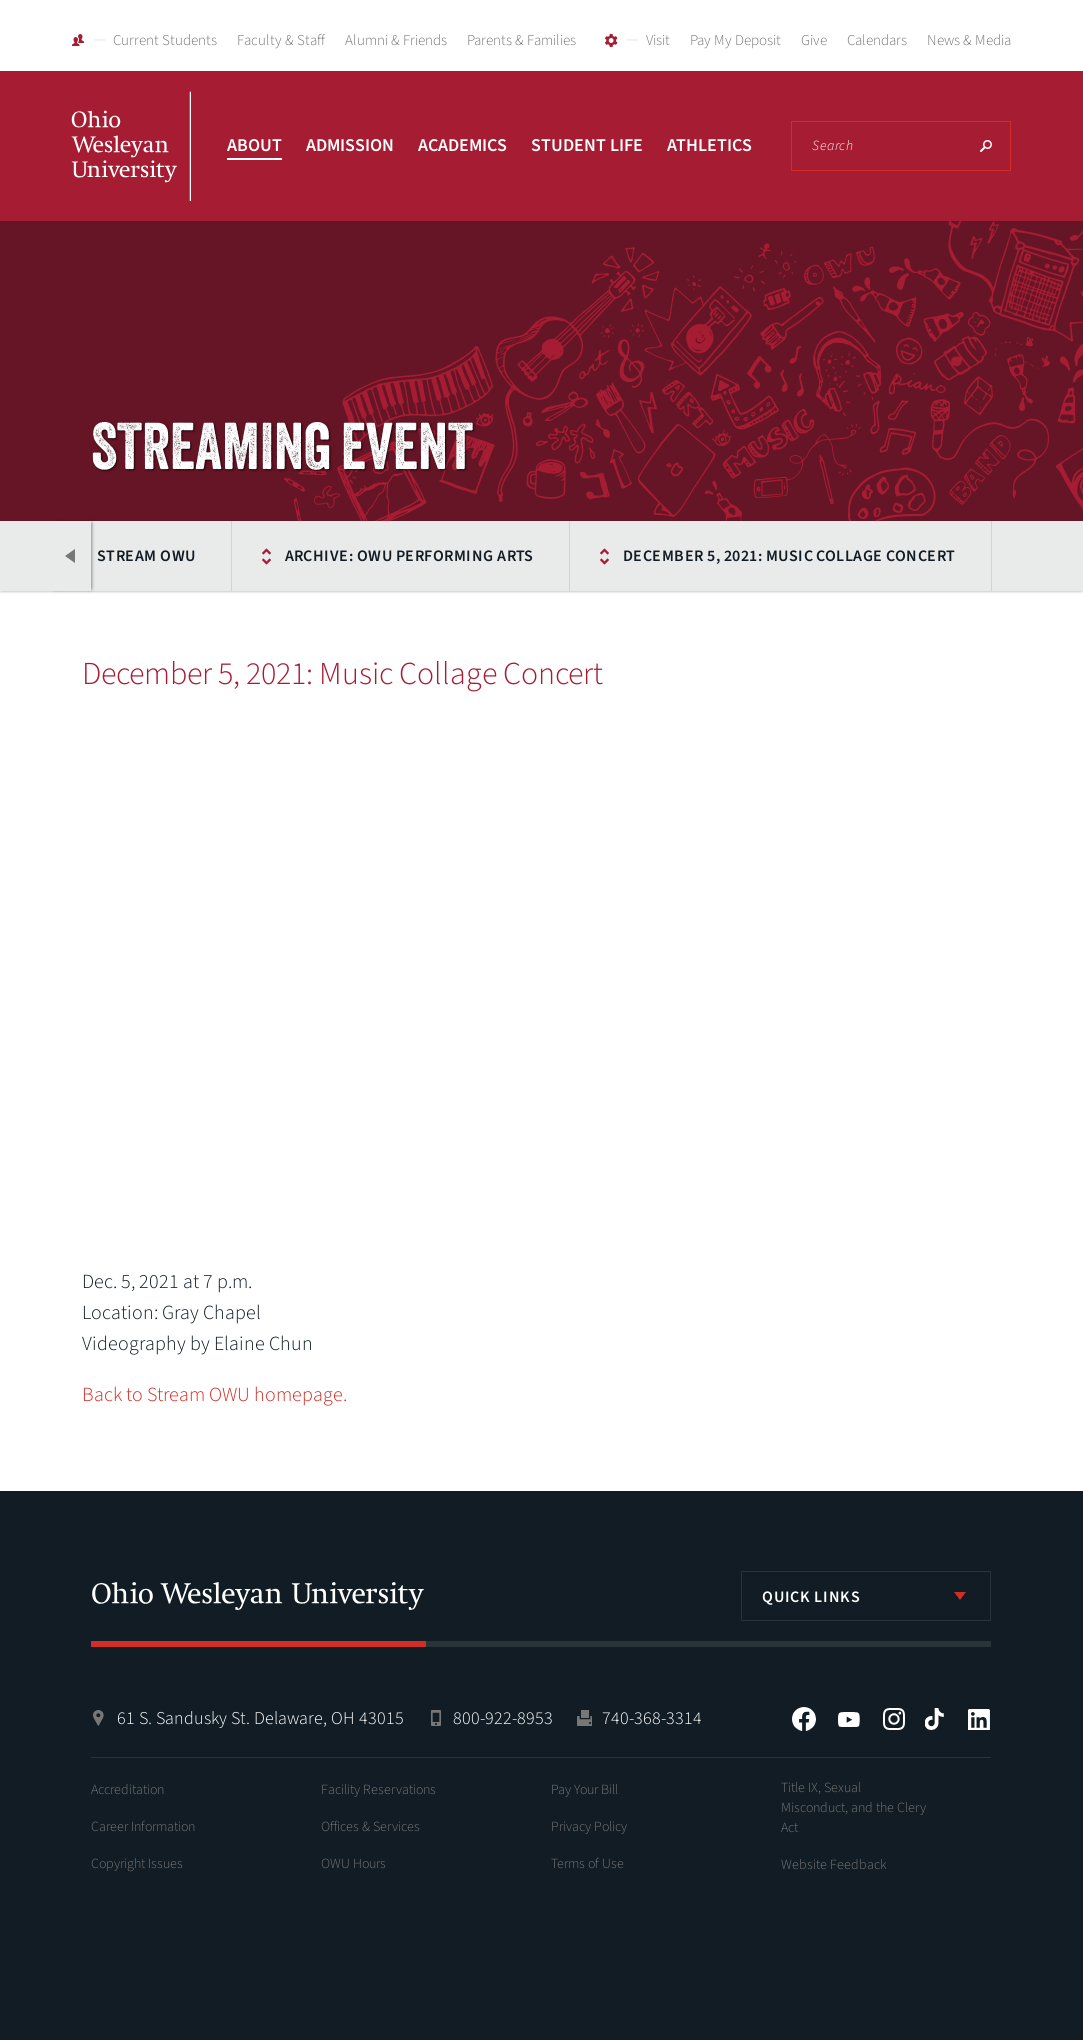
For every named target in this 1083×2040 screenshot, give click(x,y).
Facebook (804, 1719)
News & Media (969, 40)
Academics (462, 145)
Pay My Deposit (735, 40)
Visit (658, 40)
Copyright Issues (137, 1864)
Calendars (877, 40)
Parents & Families (521, 40)
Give (814, 40)
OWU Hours (353, 1864)
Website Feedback (834, 1865)
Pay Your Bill (584, 1790)
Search (986, 146)
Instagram (894, 1719)
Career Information (143, 1827)
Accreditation (127, 1790)
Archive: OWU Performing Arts (409, 556)
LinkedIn (979, 1719)
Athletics (709, 145)
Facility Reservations (378, 1790)
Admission (350, 145)
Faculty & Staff (281, 40)
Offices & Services (370, 1827)
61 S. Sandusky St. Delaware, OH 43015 (260, 1718)
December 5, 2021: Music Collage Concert (789, 556)
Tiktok (934, 1719)
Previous (71, 556)
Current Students (165, 40)
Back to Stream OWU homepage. (214, 1395)
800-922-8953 (503, 1718)
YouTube (849, 1719)
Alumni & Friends (396, 40)
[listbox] (866, 1596)
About (254, 145)
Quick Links (811, 1597)
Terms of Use (587, 1864)
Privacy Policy (589, 1827)
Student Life (587, 145)
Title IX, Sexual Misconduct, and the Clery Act (853, 1808)
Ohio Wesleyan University (131, 168)
